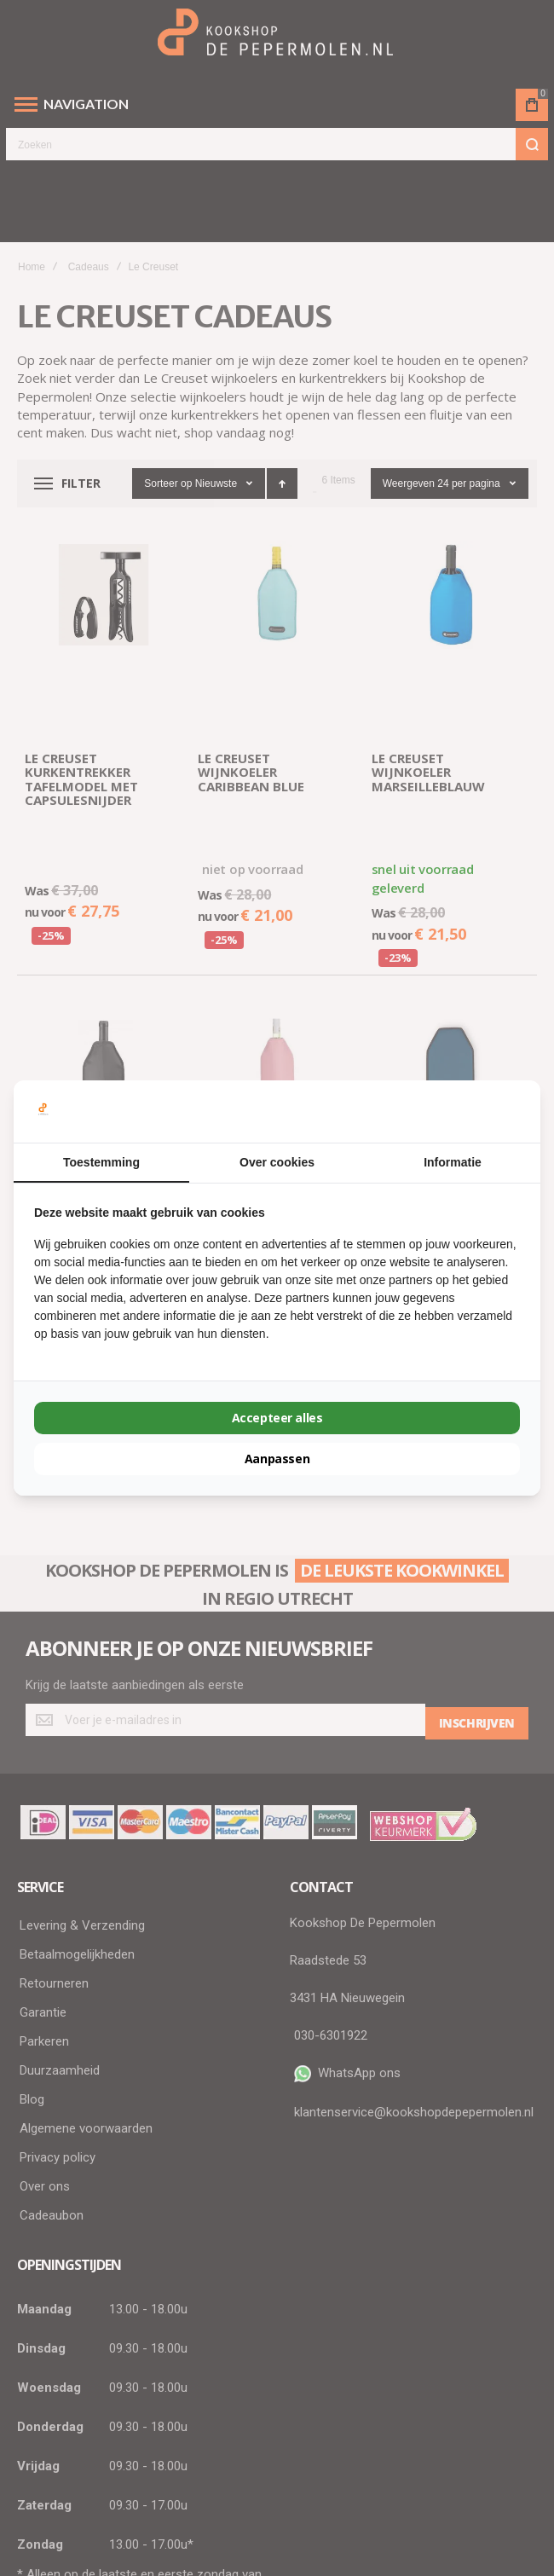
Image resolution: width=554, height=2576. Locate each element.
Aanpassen (276, 1458)
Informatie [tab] (453, 1162)
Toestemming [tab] (101, 1162)
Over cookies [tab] (277, 1162)
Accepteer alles (277, 1418)
